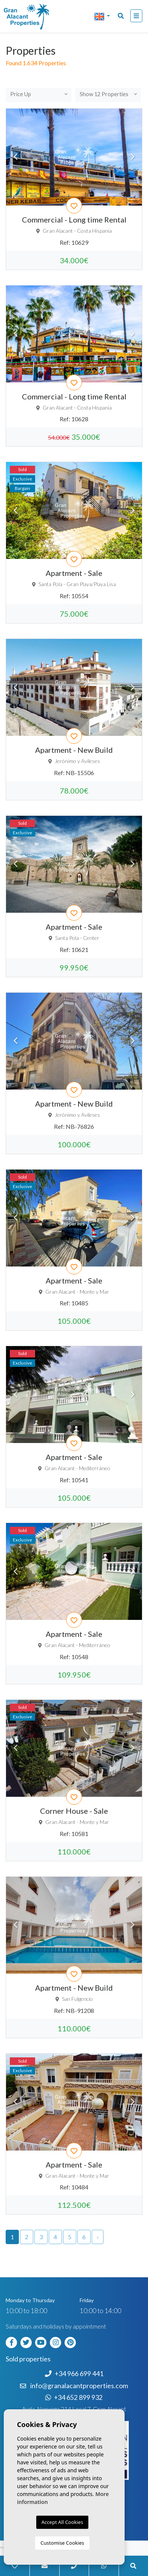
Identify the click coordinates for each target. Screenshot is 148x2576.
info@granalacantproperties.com (79, 2386)
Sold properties (28, 2359)
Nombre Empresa (36, 16)
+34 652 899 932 (74, 2397)
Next (132, 157)
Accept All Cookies (62, 2522)
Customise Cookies (62, 2542)
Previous (15, 157)
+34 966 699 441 (74, 2374)
